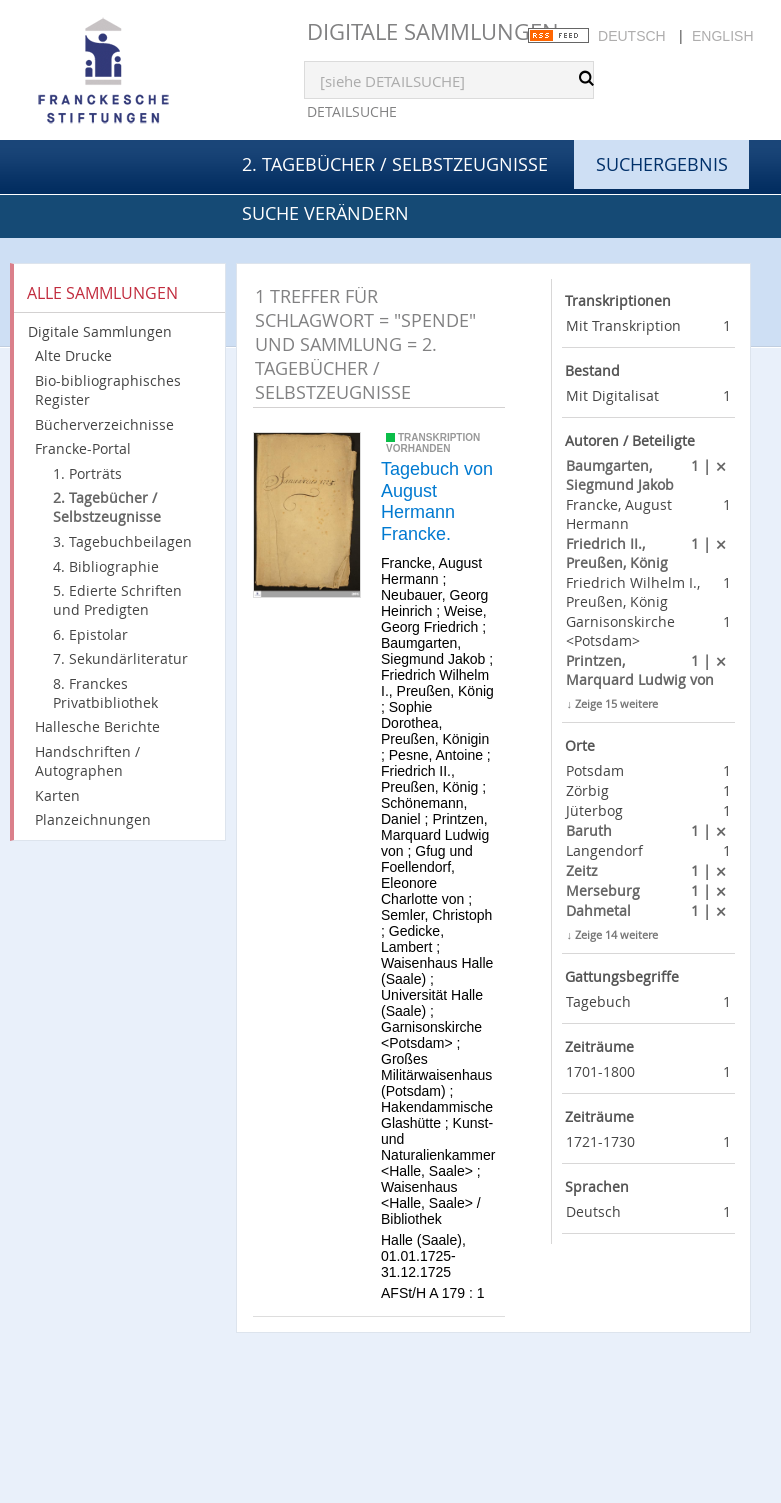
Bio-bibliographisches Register (108, 390)
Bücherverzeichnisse (104, 424)
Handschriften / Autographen (87, 761)
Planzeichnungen (93, 819)
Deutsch (632, 36)
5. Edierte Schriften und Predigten (117, 600)
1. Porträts (87, 473)
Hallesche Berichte (97, 726)
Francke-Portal (83, 448)
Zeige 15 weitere (616, 703)
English (722, 36)
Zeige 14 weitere (616, 934)
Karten (57, 795)
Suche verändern (325, 213)
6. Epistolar (90, 634)
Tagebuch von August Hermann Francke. (437, 501)
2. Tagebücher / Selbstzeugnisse (395, 164)
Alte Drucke (73, 355)
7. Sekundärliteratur (120, 658)
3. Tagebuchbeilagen (122, 541)
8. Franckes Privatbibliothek (105, 693)
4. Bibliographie (106, 566)
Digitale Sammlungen (433, 31)
